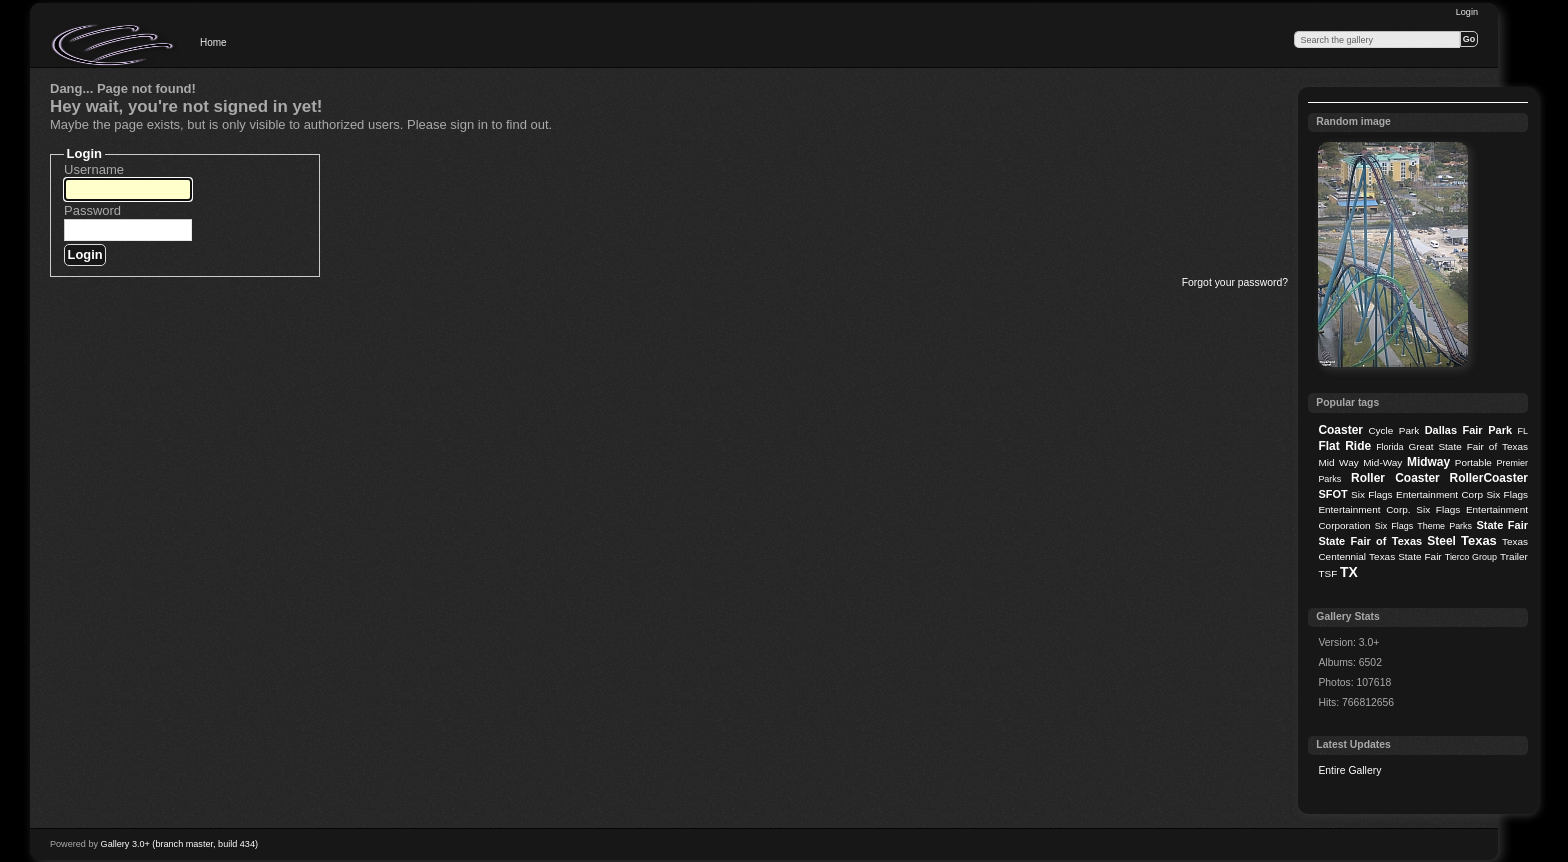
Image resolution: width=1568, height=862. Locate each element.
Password (92, 210)
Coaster (1340, 430)
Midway (1428, 462)
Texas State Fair (1405, 556)
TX (1349, 572)
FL (1523, 431)
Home (213, 42)
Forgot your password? (1235, 282)
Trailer (1514, 556)
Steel (1441, 541)
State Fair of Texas (1370, 541)
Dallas (1441, 430)
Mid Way (1338, 462)
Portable (1473, 462)
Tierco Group (1471, 557)
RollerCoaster (1488, 478)
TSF (1327, 573)
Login (1467, 12)
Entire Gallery (1349, 770)
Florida (1389, 447)
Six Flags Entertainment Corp (1417, 494)
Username (94, 169)
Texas (1479, 540)
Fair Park (1487, 430)
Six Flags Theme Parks (1423, 526)
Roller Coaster (1395, 478)
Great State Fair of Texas (1468, 446)
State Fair (1502, 525)
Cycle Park (1393, 430)
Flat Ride (1344, 446)
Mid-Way (1382, 462)
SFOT (1332, 494)
